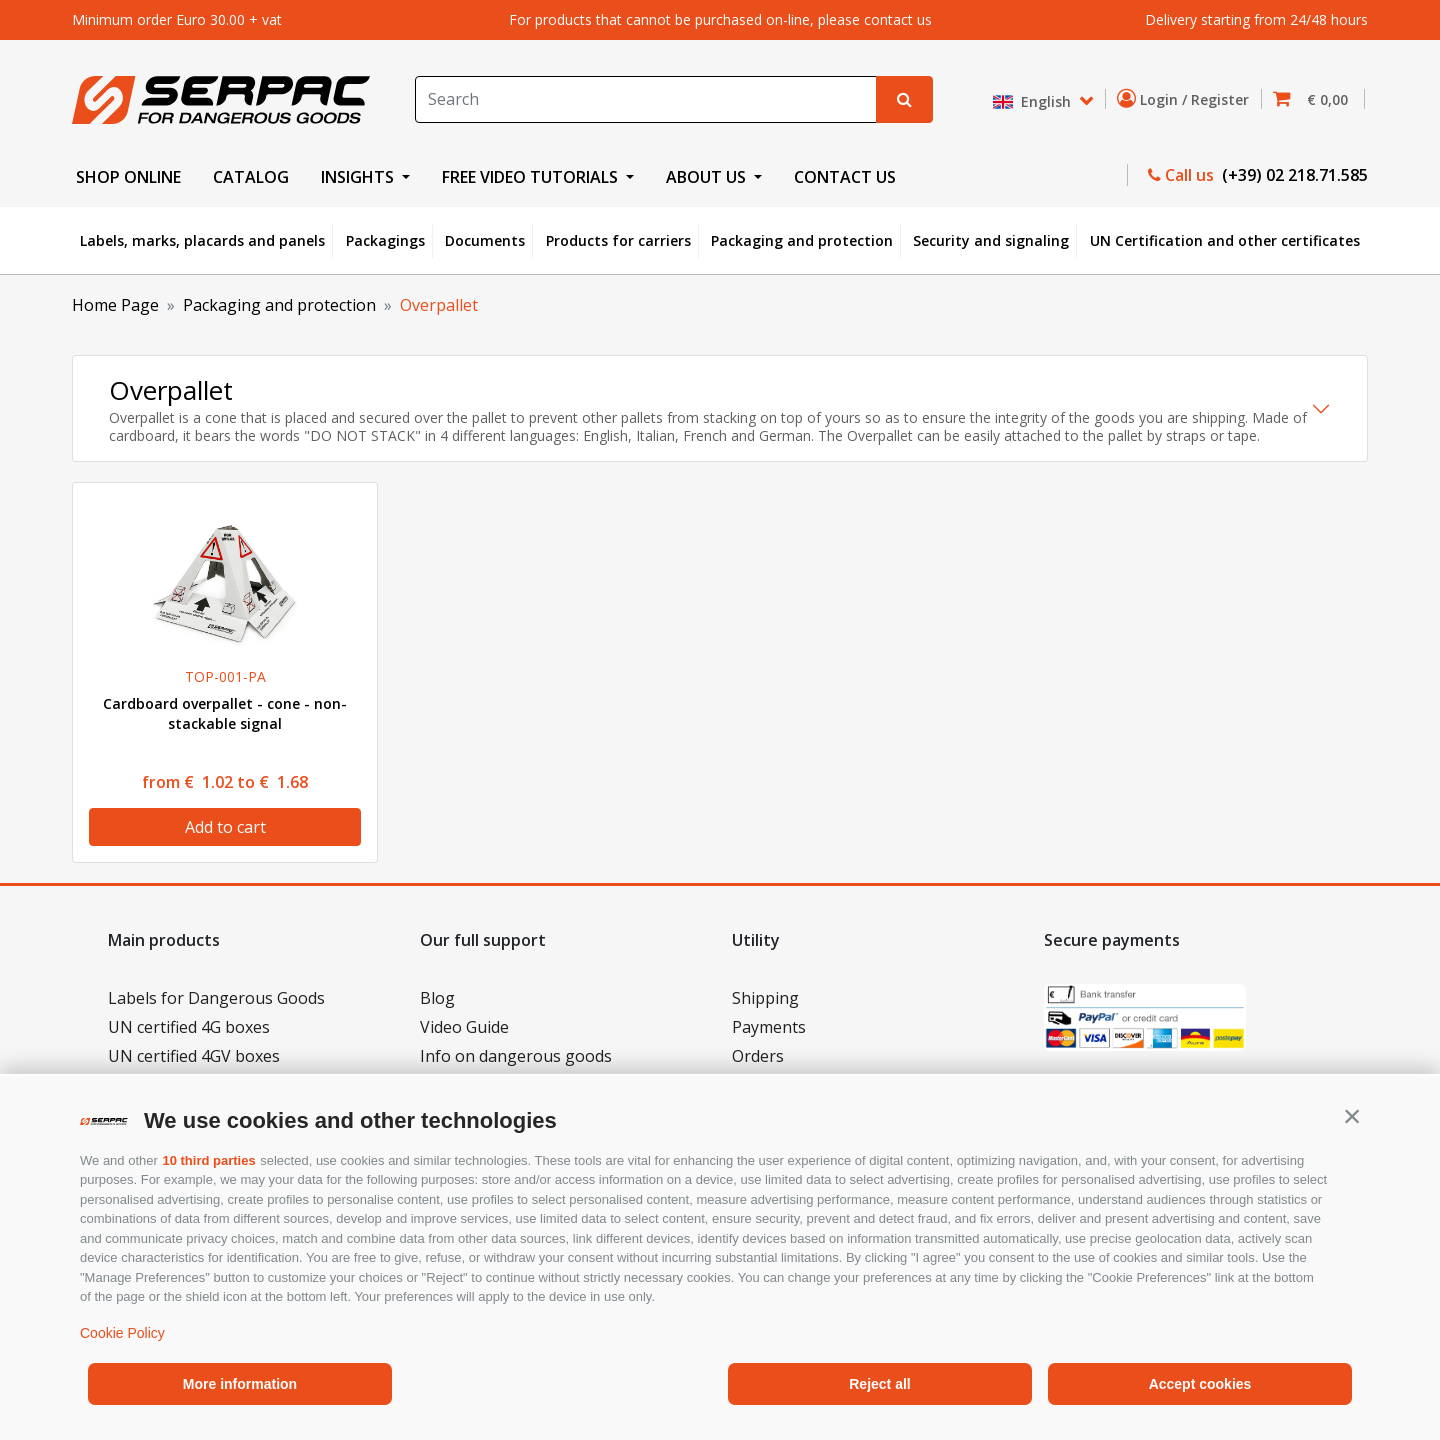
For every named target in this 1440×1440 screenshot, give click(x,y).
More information (240, 1384)
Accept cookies (1200, 1384)
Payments (769, 1027)
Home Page (115, 305)
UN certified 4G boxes (189, 1027)
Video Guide (464, 1027)
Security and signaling (991, 240)
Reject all (879, 1384)
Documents (485, 240)
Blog (437, 998)
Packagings (385, 240)
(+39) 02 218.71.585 (1293, 175)
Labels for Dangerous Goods (216, 998)
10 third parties (208, 1160)
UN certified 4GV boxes (194, 1056)
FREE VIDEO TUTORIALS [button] (532, 177)
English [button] (1034, 101)
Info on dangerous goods (516, 1056)
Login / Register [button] (1187, 99)
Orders (758, 1056)
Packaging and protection (802, 240)
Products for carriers (618, 240)
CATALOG (251, 177)
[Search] (646, 99)
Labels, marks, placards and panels (202, 240)
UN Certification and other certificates (1225, 240)
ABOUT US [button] (708, 177)
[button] (1352, 1116)
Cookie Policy (122, 1333)
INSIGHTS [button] (359, 177)
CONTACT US (845, 177)
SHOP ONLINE (128, 177)
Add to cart (225, 827)
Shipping (765, 998)
